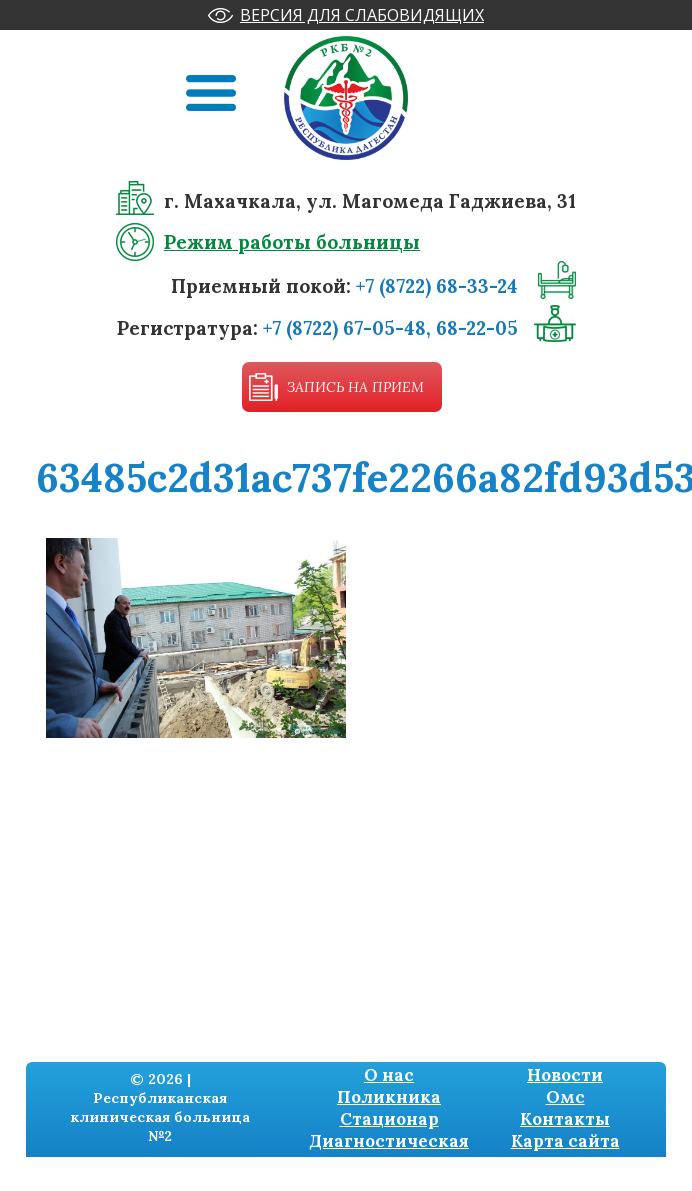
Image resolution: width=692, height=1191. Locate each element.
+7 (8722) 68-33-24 (437, 286)
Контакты (565, 1119)
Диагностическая (389, 1141)
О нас (389, 1075)
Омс (565, 1097)
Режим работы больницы (292, 242)
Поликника (389, 1097)
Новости (565, 1075)
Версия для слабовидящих (362, 15)
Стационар (389, 1119)
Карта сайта (565, 1141)
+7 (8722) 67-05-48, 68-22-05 (390, 328)
